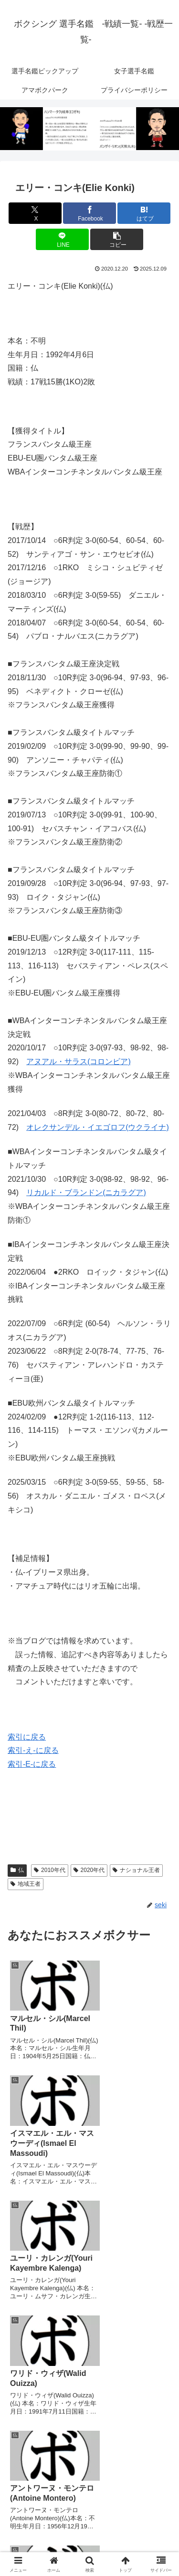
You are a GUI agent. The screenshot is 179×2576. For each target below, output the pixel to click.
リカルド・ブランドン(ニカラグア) (86, 1192)
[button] (116, 239)
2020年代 (89, 1870)
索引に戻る (27, 1737)
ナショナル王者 (136, 1870)
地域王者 (26, 1884)
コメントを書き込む (89, 2449)
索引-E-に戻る (32, 1764)
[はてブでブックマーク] (143, 213)
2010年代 (49, 1870)
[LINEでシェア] (62, 239)
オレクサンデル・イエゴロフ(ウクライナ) (97, 1127)
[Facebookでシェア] (89, 213)
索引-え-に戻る (33, 1750)
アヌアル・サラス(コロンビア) (78, 1061)
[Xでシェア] (35, 213)
